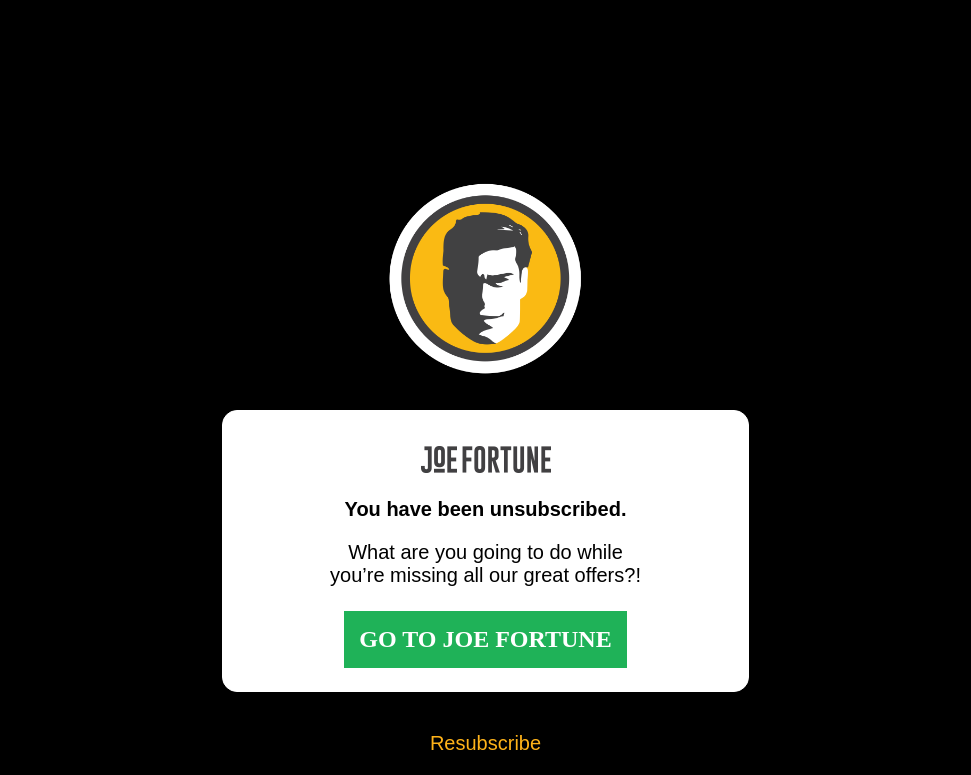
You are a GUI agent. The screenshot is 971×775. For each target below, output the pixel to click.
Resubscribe (485, 743)
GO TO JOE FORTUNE (485, 639)
